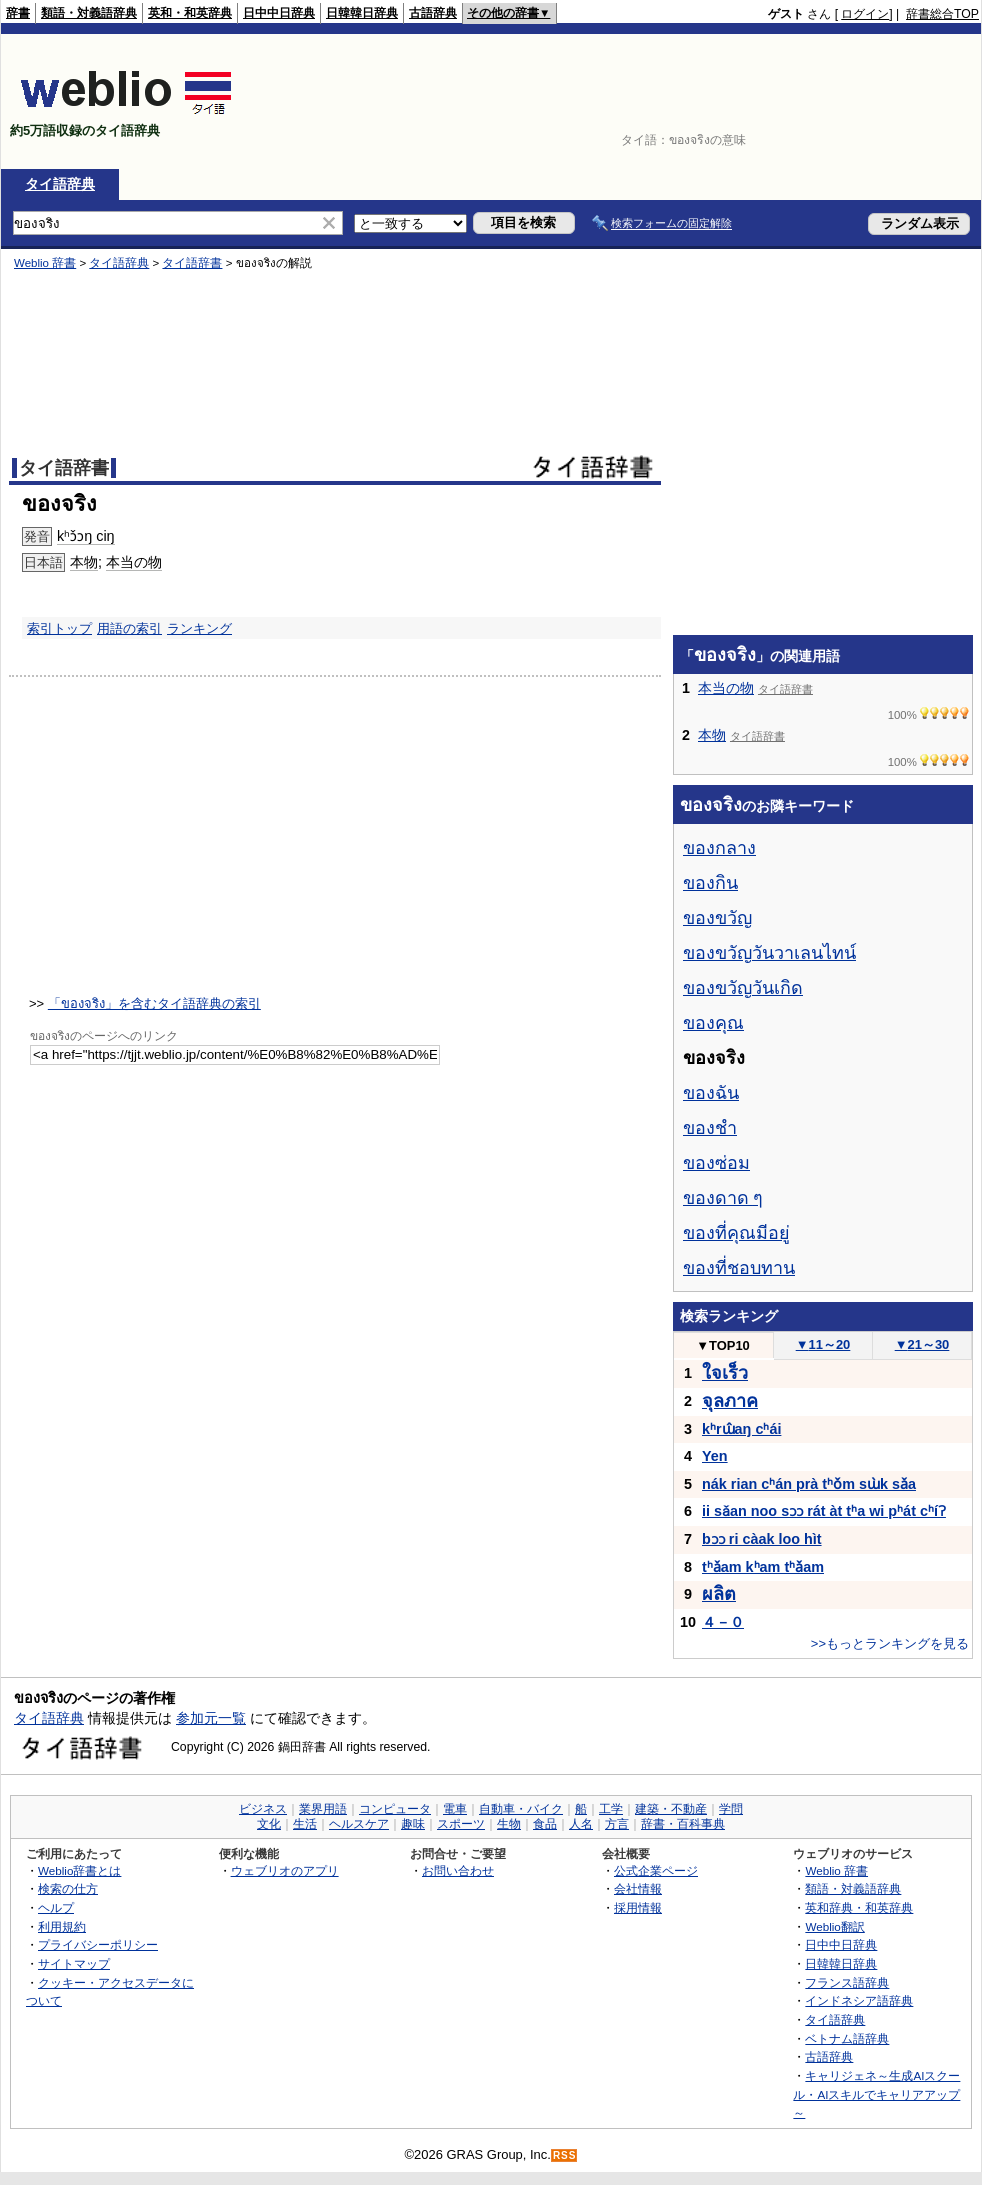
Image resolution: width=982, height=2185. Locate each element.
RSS (565, 2155)
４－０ (723, 1622)
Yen (715, 1456)
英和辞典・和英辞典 (859, 1907)
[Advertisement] (914, 101)
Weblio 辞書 (836, 1870)
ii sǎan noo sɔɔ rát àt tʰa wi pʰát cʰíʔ (824, 1511)
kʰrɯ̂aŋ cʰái (741, 1429)
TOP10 (723, 1345)
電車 (455, 1809)
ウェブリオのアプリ (285, 1870)
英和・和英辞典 (190, 13)
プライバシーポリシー (98, 1944)
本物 (712, 735)
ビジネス (263, 1809)
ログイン (865, 14)
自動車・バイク (521, 1809)
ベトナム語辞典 (847, 2038)
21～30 (922, 1344)
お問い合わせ (458, 1870)
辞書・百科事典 (683, 1824)
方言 (617, 1824)
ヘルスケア (359, 1824)
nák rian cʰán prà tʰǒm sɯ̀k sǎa (809, 1484)
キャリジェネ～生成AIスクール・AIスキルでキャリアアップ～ (876, 2094)
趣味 (413, 1824)
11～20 (823, 1344)
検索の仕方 (68, 1888)
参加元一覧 (211, 1718)
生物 (509, 1824)
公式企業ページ (656, 1870)
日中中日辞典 (279, 13)
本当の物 (726, 688)
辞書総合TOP (942, 14)
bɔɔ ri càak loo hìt (762, 1539)
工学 (611, 1809)
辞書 (18, 13)
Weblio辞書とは (79, 1870)
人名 (581, 1824)
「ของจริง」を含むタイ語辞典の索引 (154, 1003)
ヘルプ (56, 1907)
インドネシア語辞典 (859, 2000)
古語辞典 (433, 13)
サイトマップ (74, 1963)
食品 (545, 1824)
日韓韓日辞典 (362, 13)
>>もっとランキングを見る (890, 1643)
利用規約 (62, 1926)
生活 (305, 1824)
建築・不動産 (671, 1809)
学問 (731, 1809)
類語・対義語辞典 (89, 13)
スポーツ (461, 1824)
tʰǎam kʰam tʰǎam (763, 1567)
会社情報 (638, 1888)
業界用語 (323, 1809)
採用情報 (638, 1907)
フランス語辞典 (847, 1982)
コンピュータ (395, 1809)
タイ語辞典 (60, 184)
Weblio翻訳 (834, 1926)
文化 (269, 1824)
